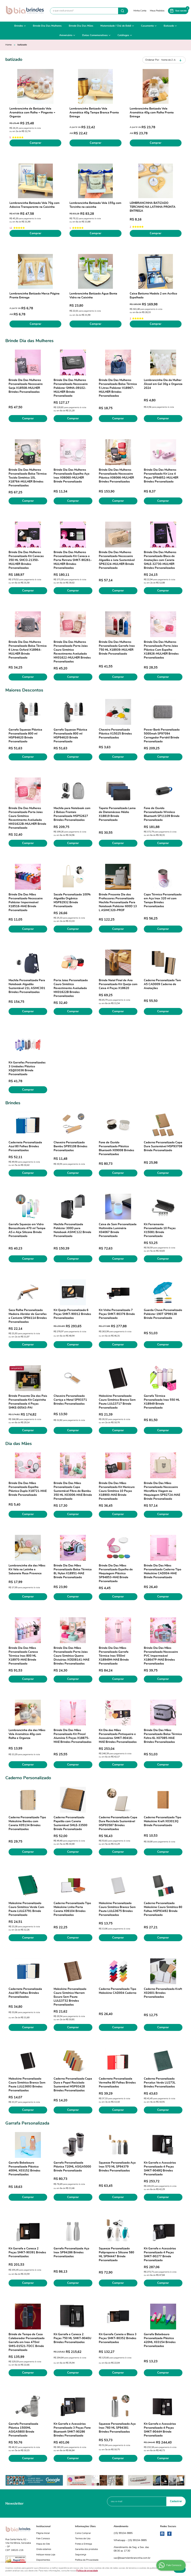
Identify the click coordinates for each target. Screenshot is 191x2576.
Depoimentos (43, 2560)
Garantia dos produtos (86, 2549)
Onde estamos (43, 2549)
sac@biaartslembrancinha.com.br (132, 2558)
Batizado (169, 26)
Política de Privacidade (86, 2560)
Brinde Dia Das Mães (81, 26)
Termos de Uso (82, 2538)
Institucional (43, 2526)
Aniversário (65, 35)
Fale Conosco (43, 2538)
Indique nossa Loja (45, 2555)
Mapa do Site (43, 2544)
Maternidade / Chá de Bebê (115, 26)
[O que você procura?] (123, 11)
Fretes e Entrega (83, 2544)
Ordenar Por (152, 60)
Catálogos (123, 35)
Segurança (80, 2555)
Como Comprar (83, 2533)
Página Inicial (43, 2533)
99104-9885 (123, 2533)
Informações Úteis (85, 2526)
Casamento (147, 26)
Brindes (18, 26)
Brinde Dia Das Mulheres (47, 26)
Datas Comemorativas (95, 35)
